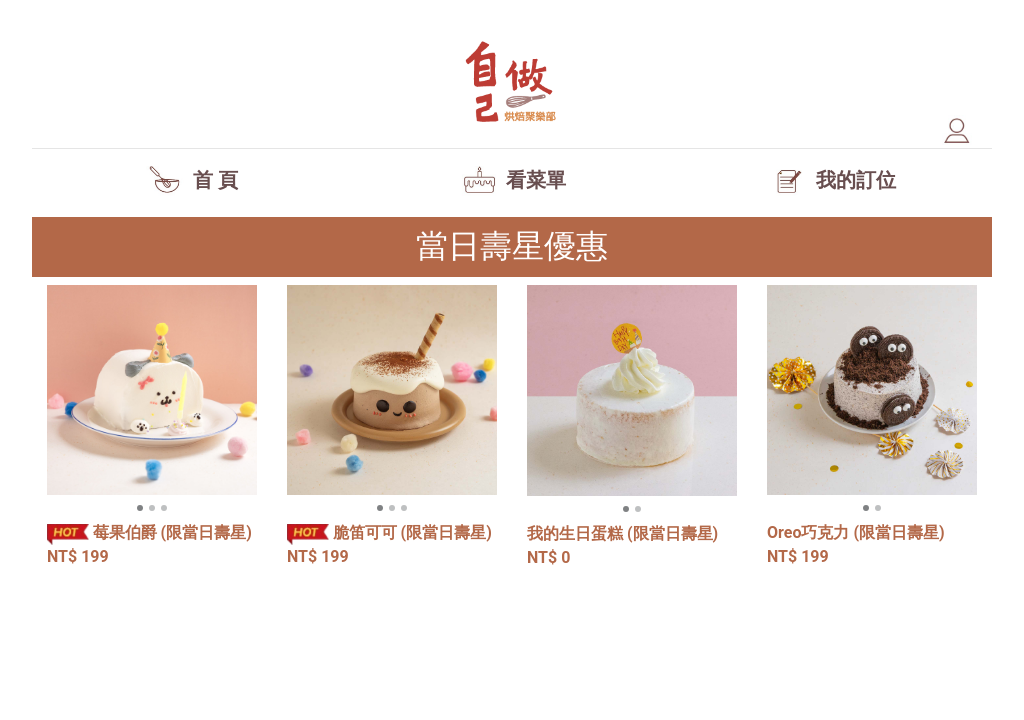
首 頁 (192, 180)
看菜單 (511, 180)
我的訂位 (831, 180)
